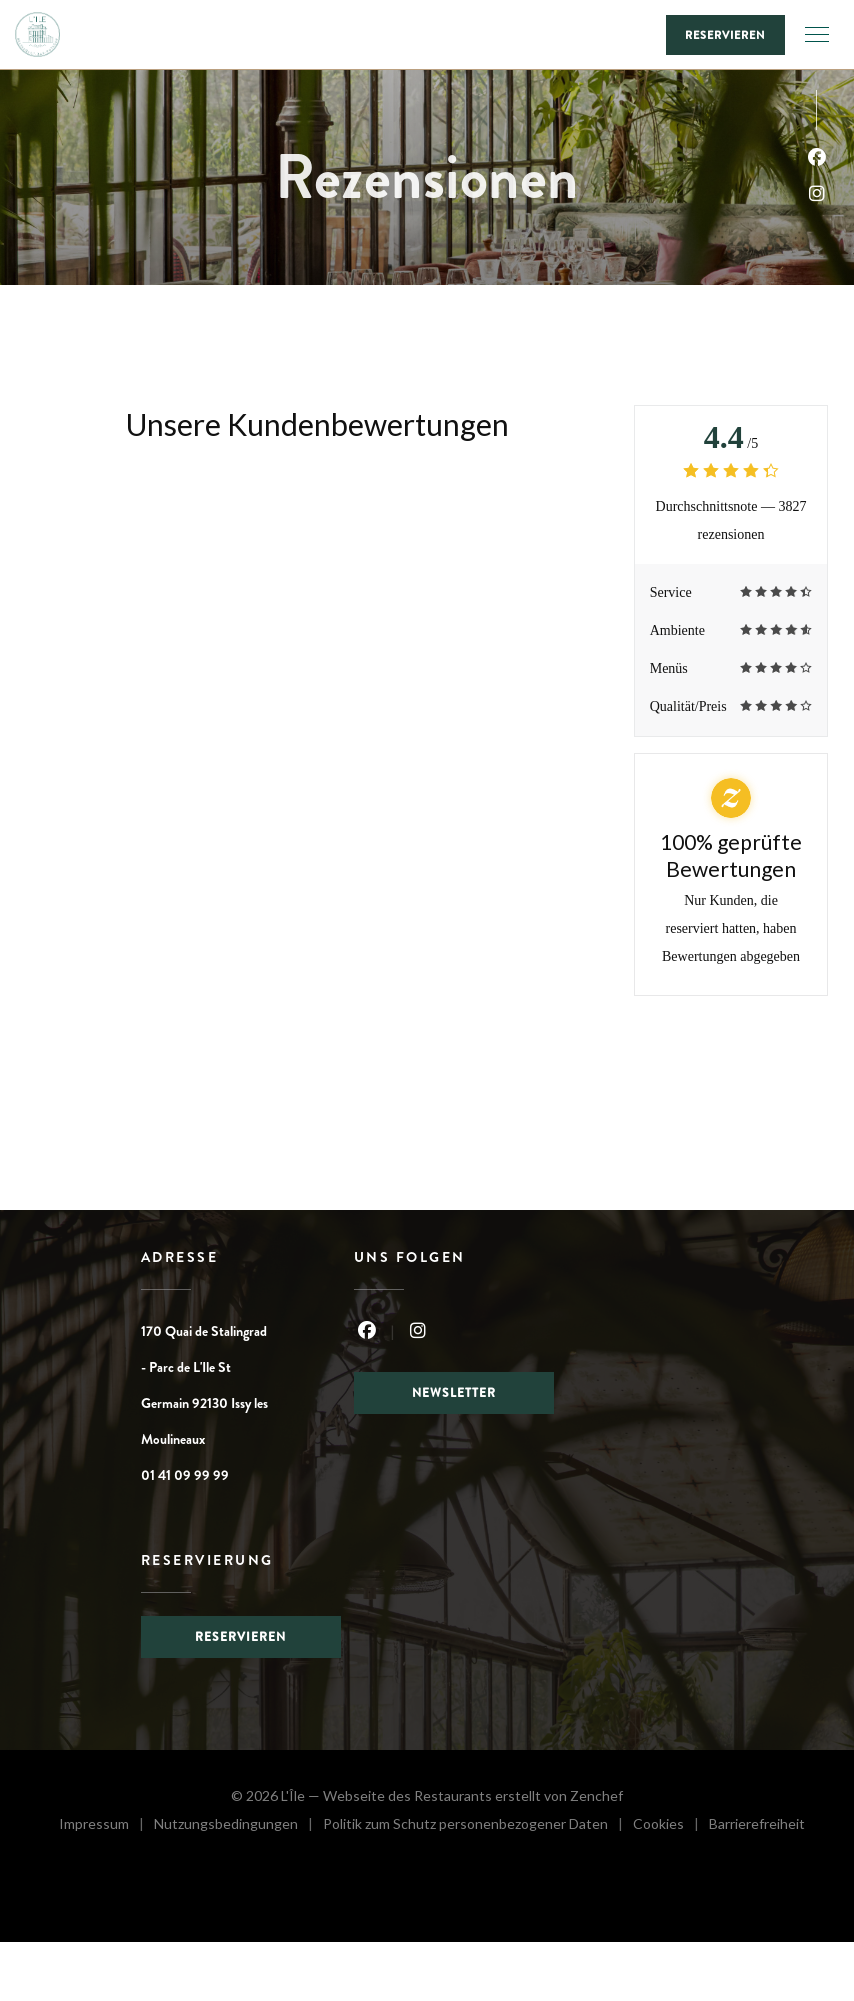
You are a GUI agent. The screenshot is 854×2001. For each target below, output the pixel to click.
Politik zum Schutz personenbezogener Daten (478, 1826)
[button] (817, 35)
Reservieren (725, 35)
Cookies (671, 1826)
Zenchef (596, 1795)
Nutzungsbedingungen (238, 1826)
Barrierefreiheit (757, 1826)
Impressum (106, 1826)
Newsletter (454, 1393)
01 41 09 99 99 (185, 1475)
